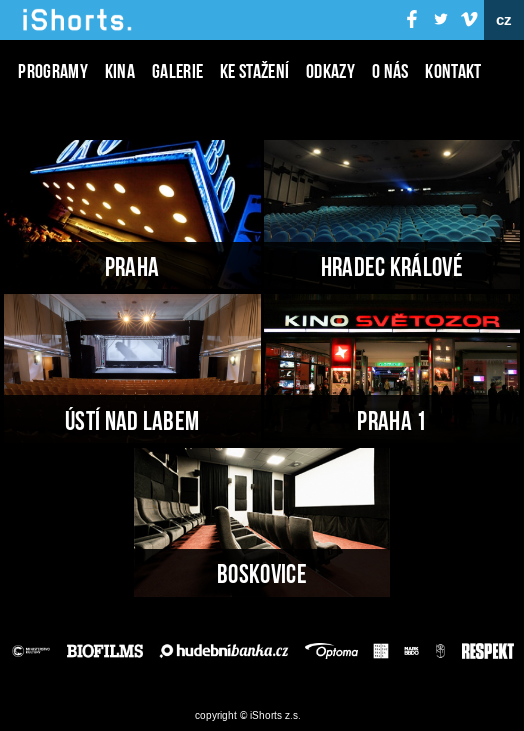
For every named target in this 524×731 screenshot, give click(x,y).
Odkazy (330, 71)
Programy (52, 71)
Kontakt (453, 71)
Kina (120, 71)
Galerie (177, 71)
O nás (390, 71)
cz (504, 20)
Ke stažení (254, 71)
